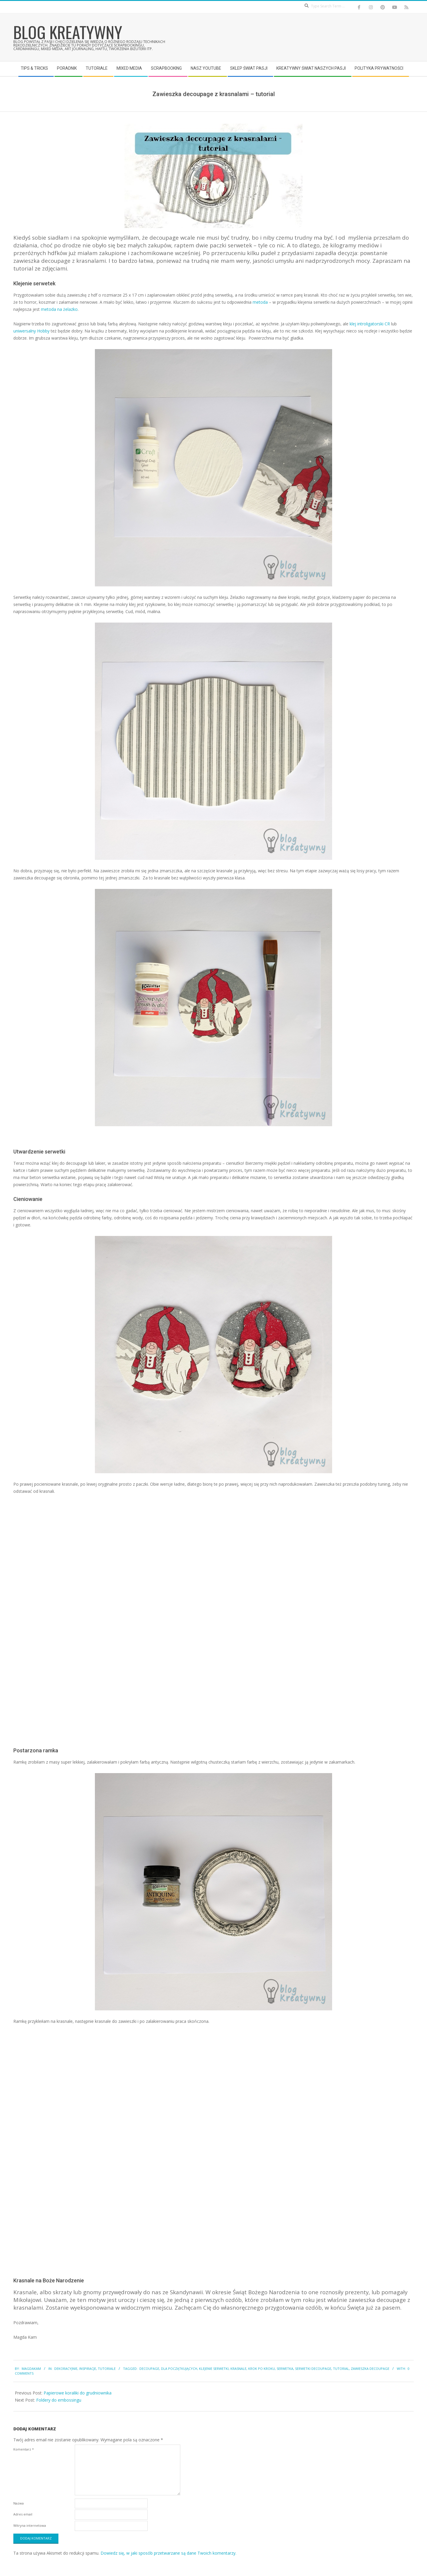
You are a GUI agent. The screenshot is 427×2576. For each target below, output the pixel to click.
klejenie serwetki (214, 2368)
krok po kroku (261, 2368)
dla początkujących (179, 2368)
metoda (260, 302)
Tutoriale (107, 2368)
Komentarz (23, 2449)
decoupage (149, 2368)
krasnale (238, 2368)
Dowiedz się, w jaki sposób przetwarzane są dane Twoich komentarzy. (168, 2553)
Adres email (22, 2514)
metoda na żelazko (59, 309)
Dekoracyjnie (65, 2368)
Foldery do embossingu (58, 2400)
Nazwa (18, 2503)
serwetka (285, 2368)
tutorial (341, 2368)
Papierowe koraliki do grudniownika (77, 2393)
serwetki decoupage (313, 2368)
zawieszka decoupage (370, 2368)
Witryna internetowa (29, 2525)
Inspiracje (87, 2368)
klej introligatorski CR (370, 324)
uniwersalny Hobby (31, 331)
